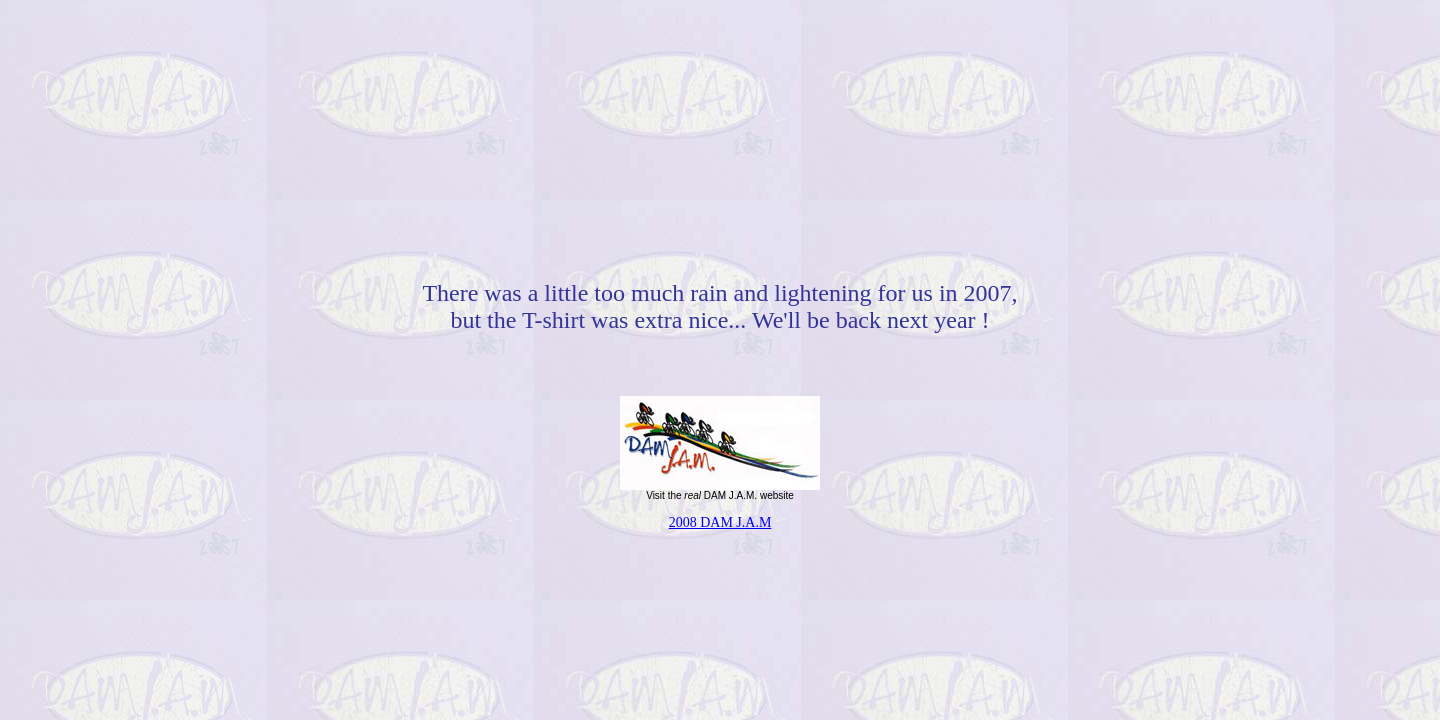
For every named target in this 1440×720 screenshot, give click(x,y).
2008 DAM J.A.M (720, 522)
